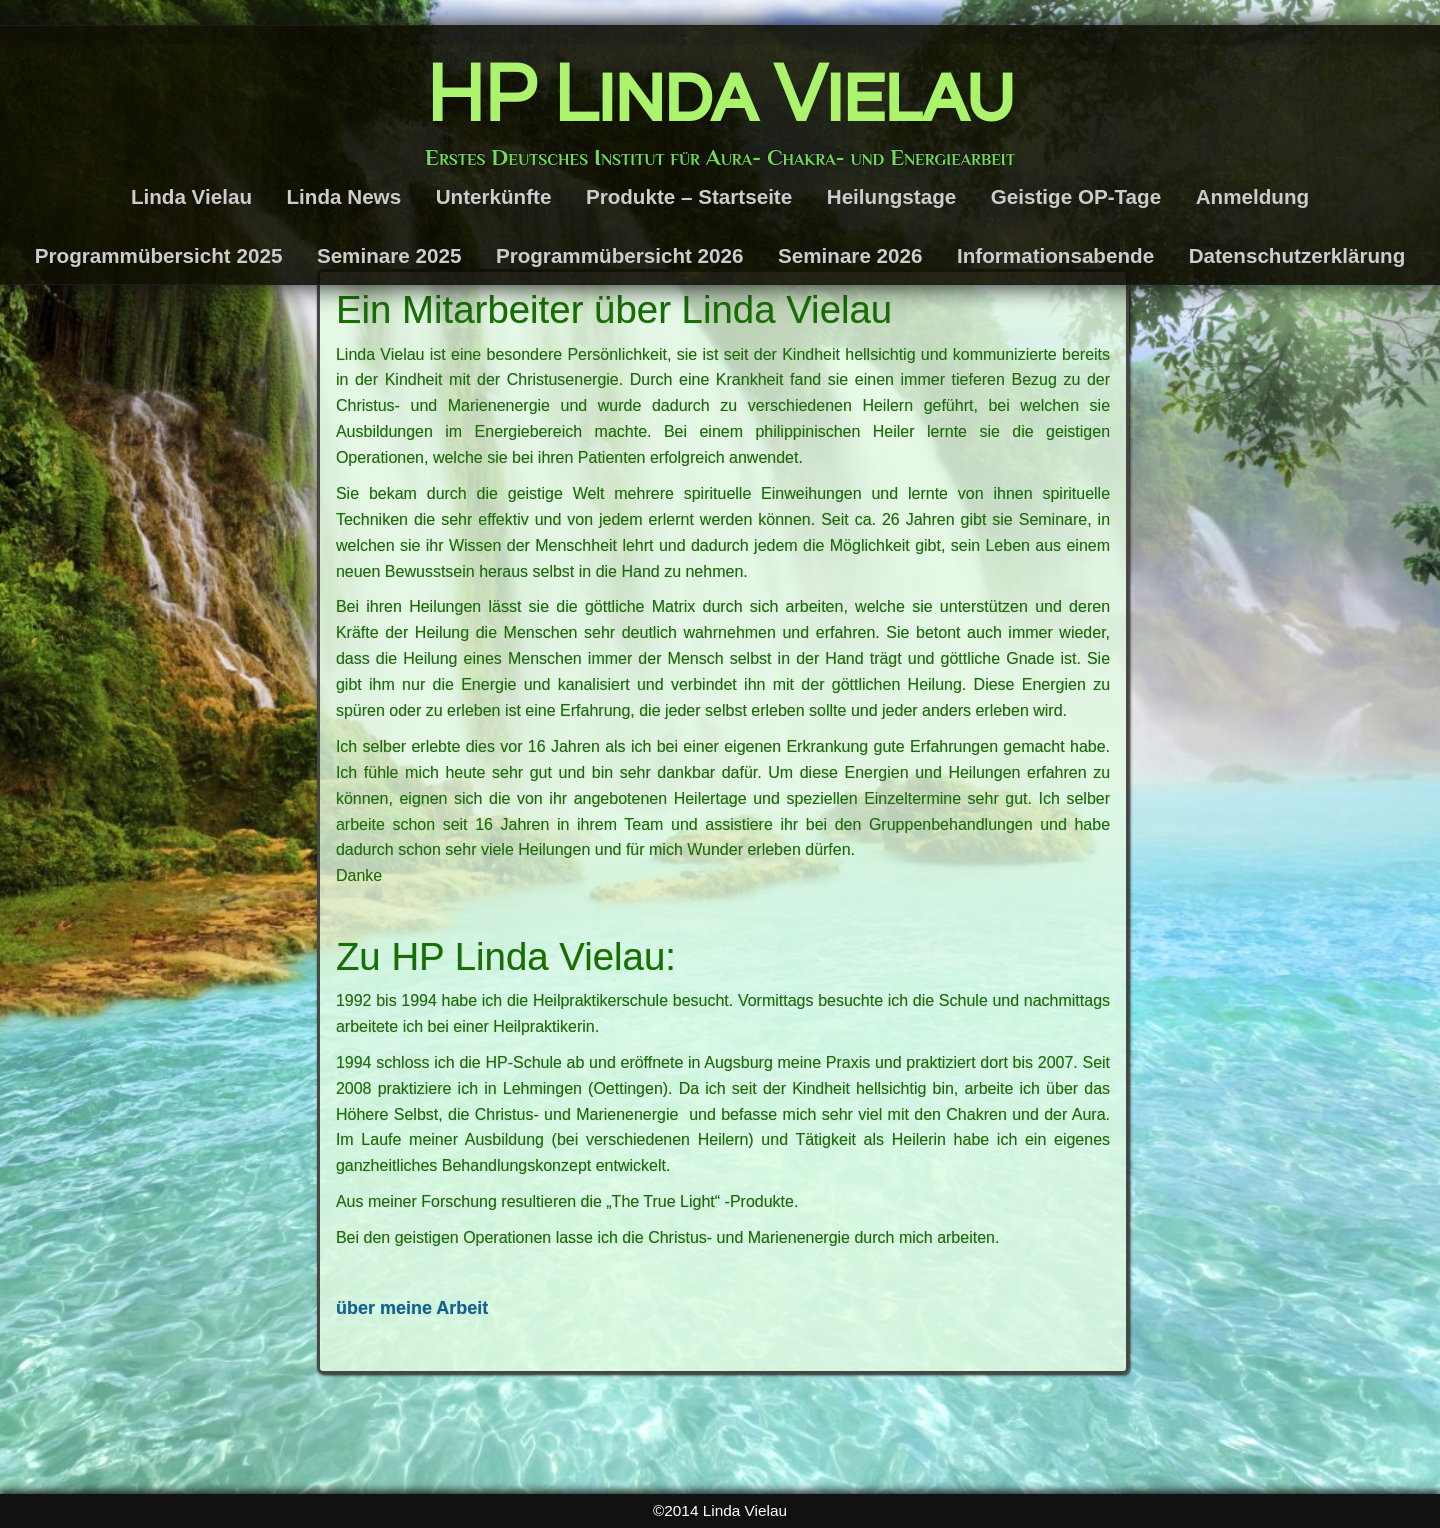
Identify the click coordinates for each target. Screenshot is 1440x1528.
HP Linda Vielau (720, 95)
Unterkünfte (494, 196)
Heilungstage (892, 196)
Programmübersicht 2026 (620, 255)
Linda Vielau (191, 196)
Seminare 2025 (389, 255)
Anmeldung (1252, 196)
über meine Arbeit (412, 1308)
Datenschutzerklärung (1297, 255)
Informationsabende (1055, 255)
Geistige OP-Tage (1076, 196)
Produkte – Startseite (689, 196)
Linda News (344, 196)
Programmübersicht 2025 (159, 255)
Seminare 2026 (850, 255)
